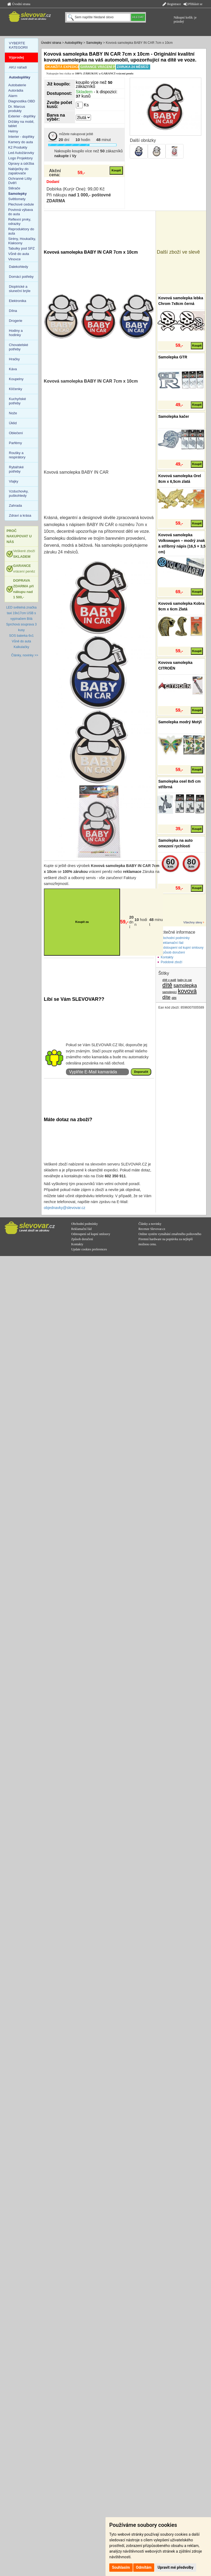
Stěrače (14, 188)
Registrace (172, 4)
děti (174, 997)
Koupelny (16, 379)
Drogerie (15, 321)
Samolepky (94, 43)
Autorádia (15, 90)
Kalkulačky (21, 647)
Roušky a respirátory (17, 455)
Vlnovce (14, 259)
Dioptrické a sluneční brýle (19, 289)
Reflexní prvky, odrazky (19, 221)
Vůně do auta (18, 254)
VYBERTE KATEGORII (18, 45)
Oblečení (16, 433)
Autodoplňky (73, 43)
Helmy (13, 131)
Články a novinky (150, 1224)
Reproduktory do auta (21, 231)
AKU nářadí (18, 67)
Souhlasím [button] (121, 2567)
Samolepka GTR (172, 357)
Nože (13, 413)
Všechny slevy (192, 922)
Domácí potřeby (21, 277)
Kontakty (167, 957)
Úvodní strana (18, 4)
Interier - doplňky (21, 137)
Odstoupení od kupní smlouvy (182, 947)
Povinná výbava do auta (20, 212)
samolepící (169, 992)
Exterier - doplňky (22, 116)
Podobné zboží (171, 962)
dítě (167, 985)
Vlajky (13, 481)
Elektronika (17, 301)
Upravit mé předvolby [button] (175, 2567)
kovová (187, 991)
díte (166, 997)
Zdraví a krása (20, 515)
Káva (13, 369)
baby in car (184, 979)
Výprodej (16, 57)
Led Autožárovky (21, 153)
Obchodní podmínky (175, 938)
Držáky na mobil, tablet (21, 124)
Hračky (14, 359)
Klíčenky (15, 389)
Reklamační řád (172, 943)
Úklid (13, 423)
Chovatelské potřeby (18, 347)
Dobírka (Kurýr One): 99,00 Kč (76, 189)
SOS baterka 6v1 (21, 636)
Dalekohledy (18, 267)
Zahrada (15, 505)
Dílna (13, 311)
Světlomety (17, 199)
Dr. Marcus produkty (16, 109)
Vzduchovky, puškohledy (19, 493)
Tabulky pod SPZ (21, 248)
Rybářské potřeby (16, 469)
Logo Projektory (20, 158)
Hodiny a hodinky (16, 333)
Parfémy (15, 443)
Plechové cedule (21, 204)
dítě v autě (169, 979)
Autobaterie (17, 85)
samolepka (185, 985)
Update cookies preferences (89, 1249)
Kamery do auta (20, 142)
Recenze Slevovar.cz (152, 1229)
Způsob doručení (173, 952)
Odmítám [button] (144, 2567)
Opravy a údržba (21, 163)
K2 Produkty (17, 147)
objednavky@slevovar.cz (64, 1208)
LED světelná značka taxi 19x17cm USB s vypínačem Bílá (21, 613)
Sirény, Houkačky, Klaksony (22, 241)
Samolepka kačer (173, 416)
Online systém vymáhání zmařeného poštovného (170, 1234)
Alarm (12, 96)
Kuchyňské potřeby (17, 401)
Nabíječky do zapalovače (18, 171)
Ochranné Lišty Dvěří (20, 181)
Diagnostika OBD (21, 101)
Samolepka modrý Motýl (180, 722)
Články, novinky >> (24, 655)
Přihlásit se (193, 4)
